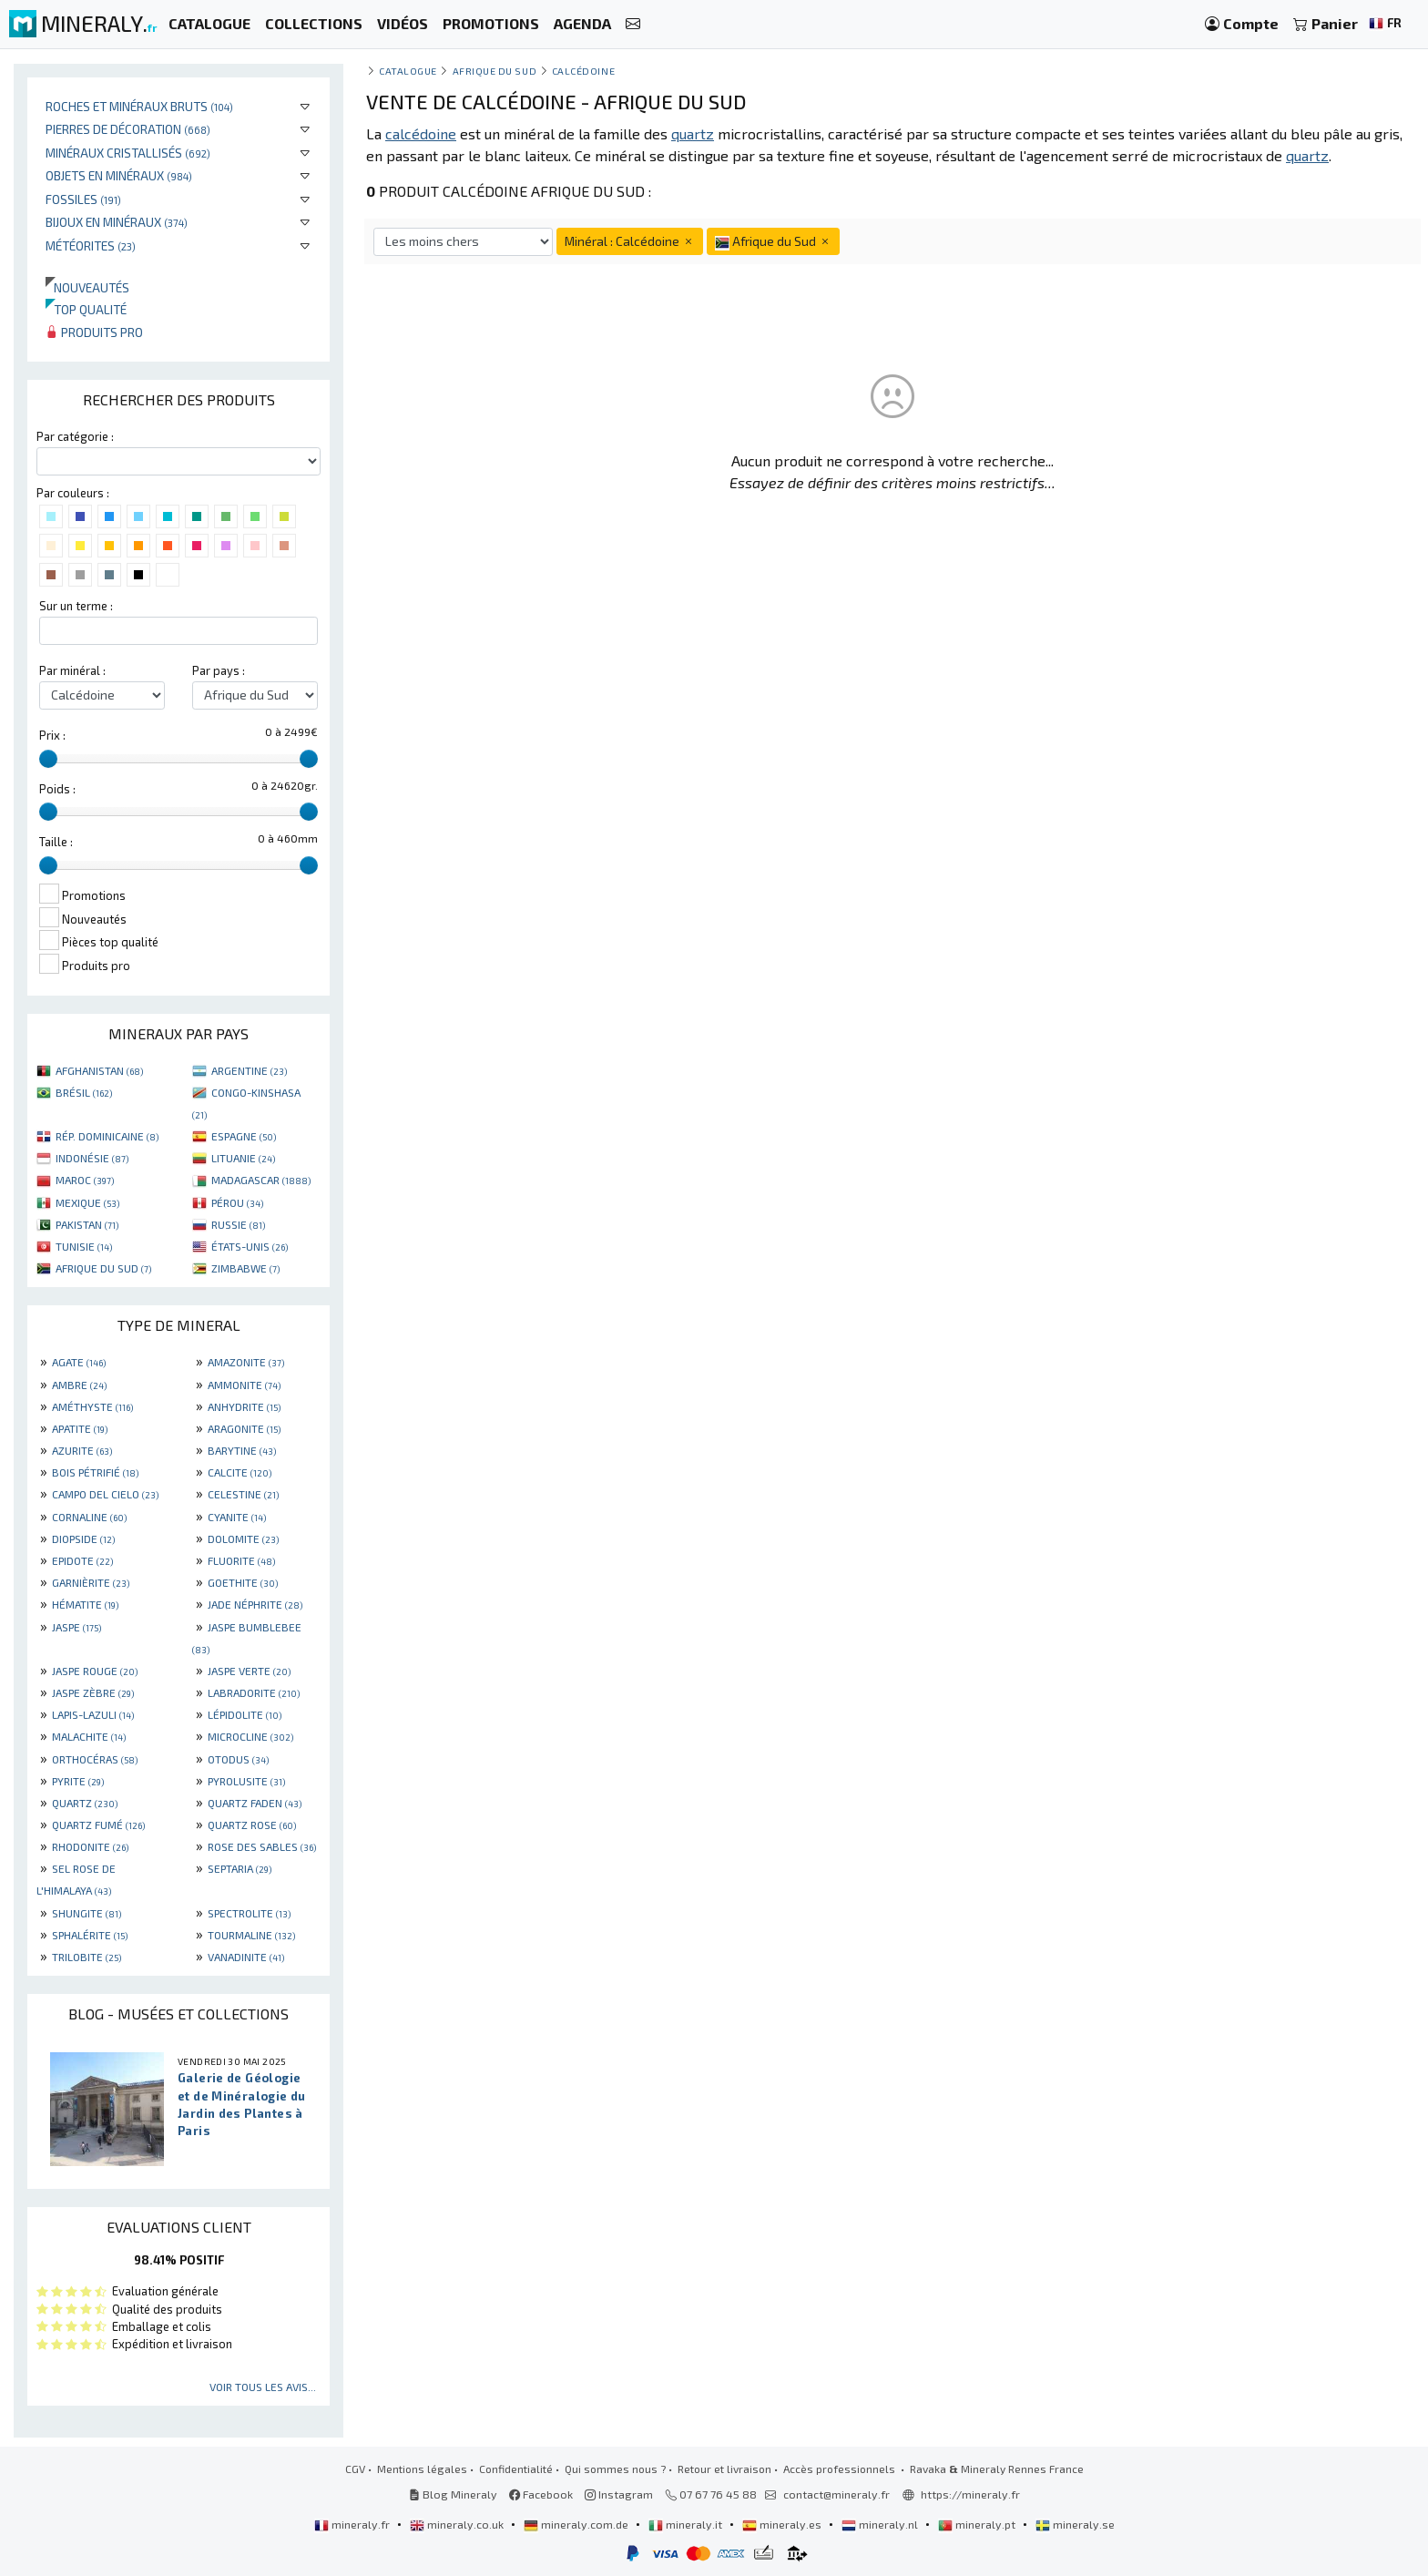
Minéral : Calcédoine (630, 241)
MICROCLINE (250, 1736)
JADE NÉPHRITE (255, 1604)
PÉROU (237, 1202)
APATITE (79, 1428)
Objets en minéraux (119, 175)
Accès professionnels (840, 2468)
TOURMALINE (251, 1934)
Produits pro (94, 332)
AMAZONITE (246, 1361)
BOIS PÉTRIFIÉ (95, 1472)
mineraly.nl (881, 2524)
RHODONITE (90, 1846)
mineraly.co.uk (458, 2524)
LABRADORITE (254, 1692)
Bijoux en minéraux (117, 222)
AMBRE (79, 1384)
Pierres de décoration (128, 129)
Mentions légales (422, 2468)
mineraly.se (1075, 2524)
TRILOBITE (86, 1956)
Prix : (52, 735)
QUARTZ (84, 1802)
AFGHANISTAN (99, 1070)
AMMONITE (244, 1384)
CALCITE (239, 1472)
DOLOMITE (243, 1538)
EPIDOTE (82, 1560)
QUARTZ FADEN (254, 1802)
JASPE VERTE (249, 1670)
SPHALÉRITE (90, 1934)
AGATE (79, 1361)
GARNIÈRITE (90, 1582)
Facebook (541, 2494)
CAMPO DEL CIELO (105, 1493)
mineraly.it (686, 2524)
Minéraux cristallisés (128, 152)
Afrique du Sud (495, 71)
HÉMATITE (85, 1604)
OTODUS (238, 1759)
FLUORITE (241, 1560)
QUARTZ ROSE (252, 1824)
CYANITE (237, 1516)
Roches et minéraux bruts (139, 106)
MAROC (85, 1179)
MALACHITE (89, 1736)
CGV (355, 2468)
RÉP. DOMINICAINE (107, 1136)
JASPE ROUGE (95, 1670)
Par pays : (218, 670)
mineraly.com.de (577, 2524)
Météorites (91, 245)
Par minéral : (72, 670)
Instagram (619, 2494)
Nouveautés (87, 287)
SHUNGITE (86, 1912)
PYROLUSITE (246, 1780)
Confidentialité (516, 2468)
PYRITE (78, 1780)
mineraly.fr (353, 2524)
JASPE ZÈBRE (93, 1692)
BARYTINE (242, 1450)
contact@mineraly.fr (836, 2494)
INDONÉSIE (92, 1157)
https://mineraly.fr (970, 2494)
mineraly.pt (978, 2524)
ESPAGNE (243, 1136)
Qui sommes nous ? (615, 2468)
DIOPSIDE (83, 1538)
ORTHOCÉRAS (95, 1759)
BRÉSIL (84, 1092)
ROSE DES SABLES (262, 1846)
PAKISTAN (87, 1224)
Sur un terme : (76, 605)
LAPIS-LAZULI (93, 1714)
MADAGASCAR (261, 1179)
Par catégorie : (75, 436)
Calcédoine (583, 71)
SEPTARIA (239, 1868)
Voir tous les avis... (262, 2386)
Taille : (56, 841)
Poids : (57, 789)
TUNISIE (84, 1246)
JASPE (76, 1626)
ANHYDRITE (244, 1406)
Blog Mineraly (453, 2494)
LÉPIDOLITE (244, 1714)
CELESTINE (243, 1493)
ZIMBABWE (245, 1268)
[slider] (48, 759)
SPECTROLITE (249, 1912)
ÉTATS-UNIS (249, 1246)
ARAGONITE (244, 1428)
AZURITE (82, 1450)
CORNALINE (89, 1516)
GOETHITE (243, 1582)
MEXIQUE (87, 1202)
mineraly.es (783, 2524)
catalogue (408, 71)
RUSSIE (238, 1224)
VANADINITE (246, 1956)
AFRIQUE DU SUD (103, 1268)
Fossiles (83, 199)
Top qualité (86, 309)
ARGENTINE (249, 1070)
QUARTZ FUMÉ (98, 1824)
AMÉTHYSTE (92, 1406)
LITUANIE (243, 1157)
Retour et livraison (724, 2468)
